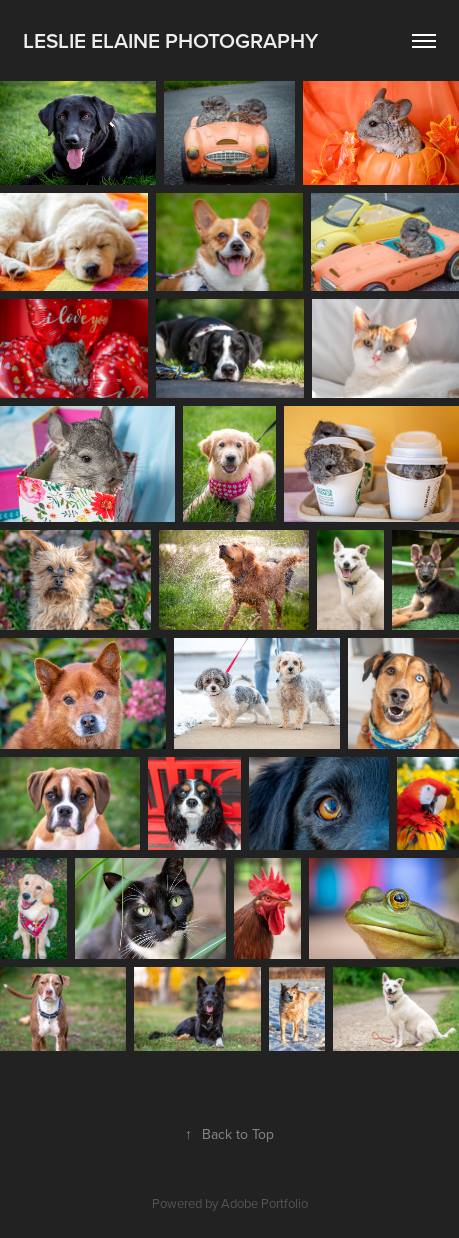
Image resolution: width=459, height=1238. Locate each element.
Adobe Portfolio (264, 1203)
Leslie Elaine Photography (170, 40)
